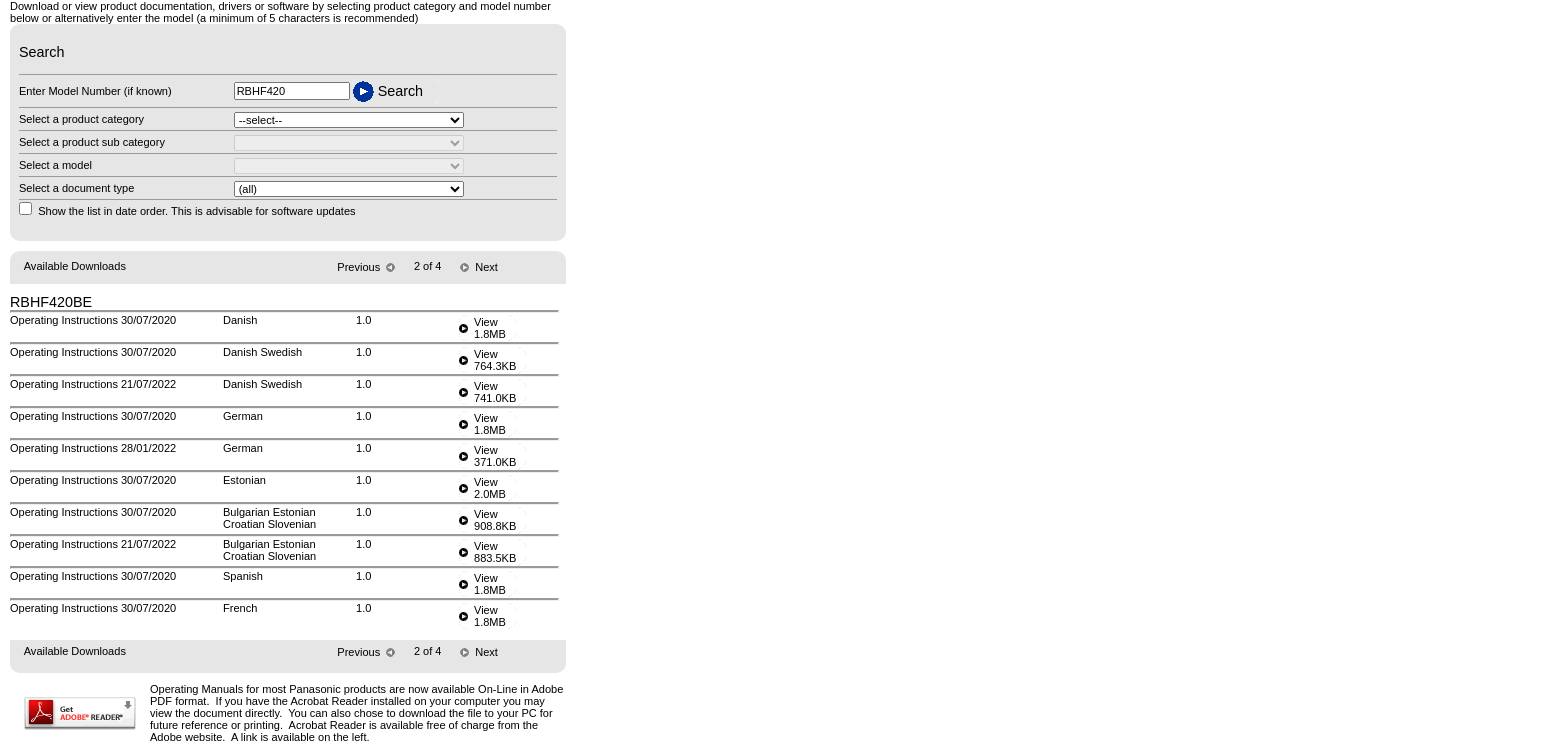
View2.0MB (490, 488)
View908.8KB (495, 520)
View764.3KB (495, 360)
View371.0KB (495, 456)
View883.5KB (495, 552)
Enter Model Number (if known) (95, 91)
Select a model (55, 165)
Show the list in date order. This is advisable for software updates (196, 211)
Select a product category (81, 119)
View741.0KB (495, 392)
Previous (357, 267)
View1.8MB (490, 328)
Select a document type (76, 188)
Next (486, 267)
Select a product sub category (92, 142)
